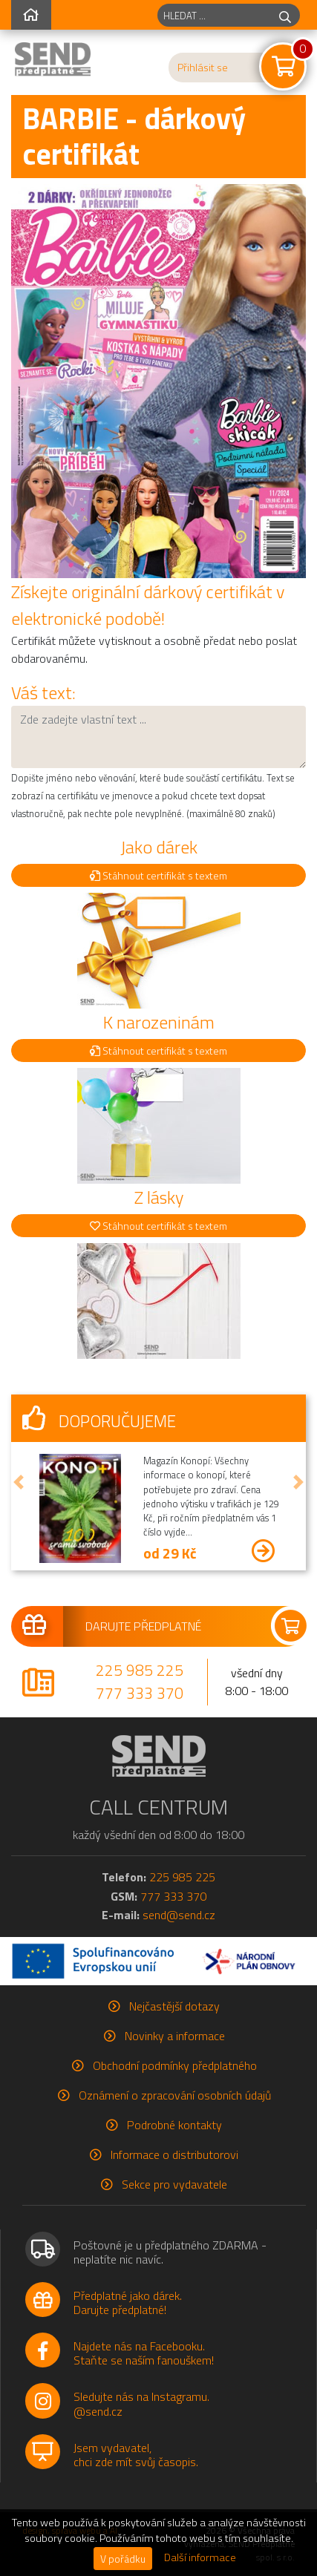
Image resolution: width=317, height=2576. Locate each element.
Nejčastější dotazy (174, 2006)
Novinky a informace (175, 2036)
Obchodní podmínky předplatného (175, 2065)
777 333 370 (139, 1693)
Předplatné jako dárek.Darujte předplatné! (127, 2302)
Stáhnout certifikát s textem (158, 875)
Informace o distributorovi (174, 2154)
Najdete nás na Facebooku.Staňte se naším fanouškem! (143, 2353)
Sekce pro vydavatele (174, 2184)
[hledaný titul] (214, 15)
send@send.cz (179, 1915)
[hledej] (285, 15)
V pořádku (123, 2558)
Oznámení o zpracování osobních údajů (175, 2095)
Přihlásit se (202, 67)
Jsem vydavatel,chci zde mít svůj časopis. (135, 2455)
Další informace (200, 2557)
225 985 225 (139, 1670)
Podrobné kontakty (174, 2125)
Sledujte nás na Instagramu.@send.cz (141, 2403)
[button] (18, 1482)
